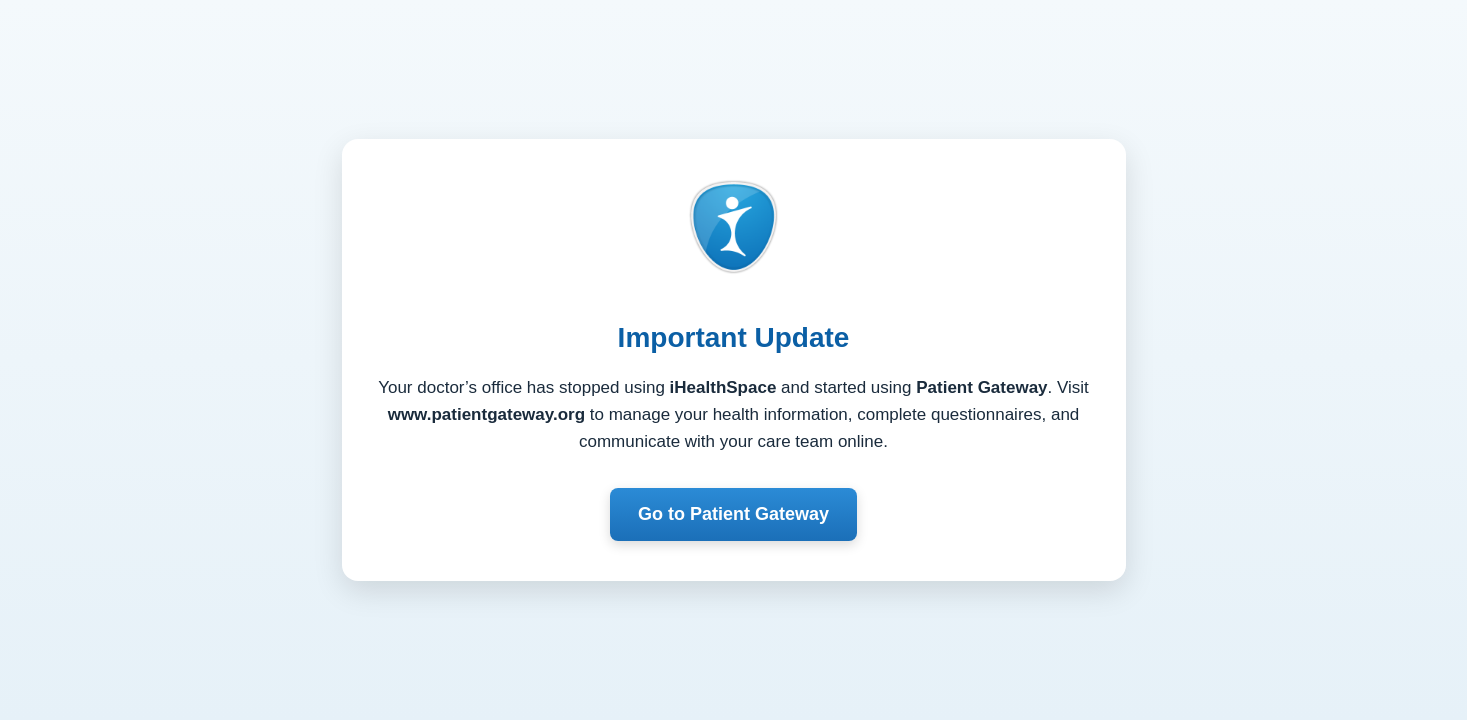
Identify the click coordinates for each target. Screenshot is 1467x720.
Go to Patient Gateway (733, 514)
